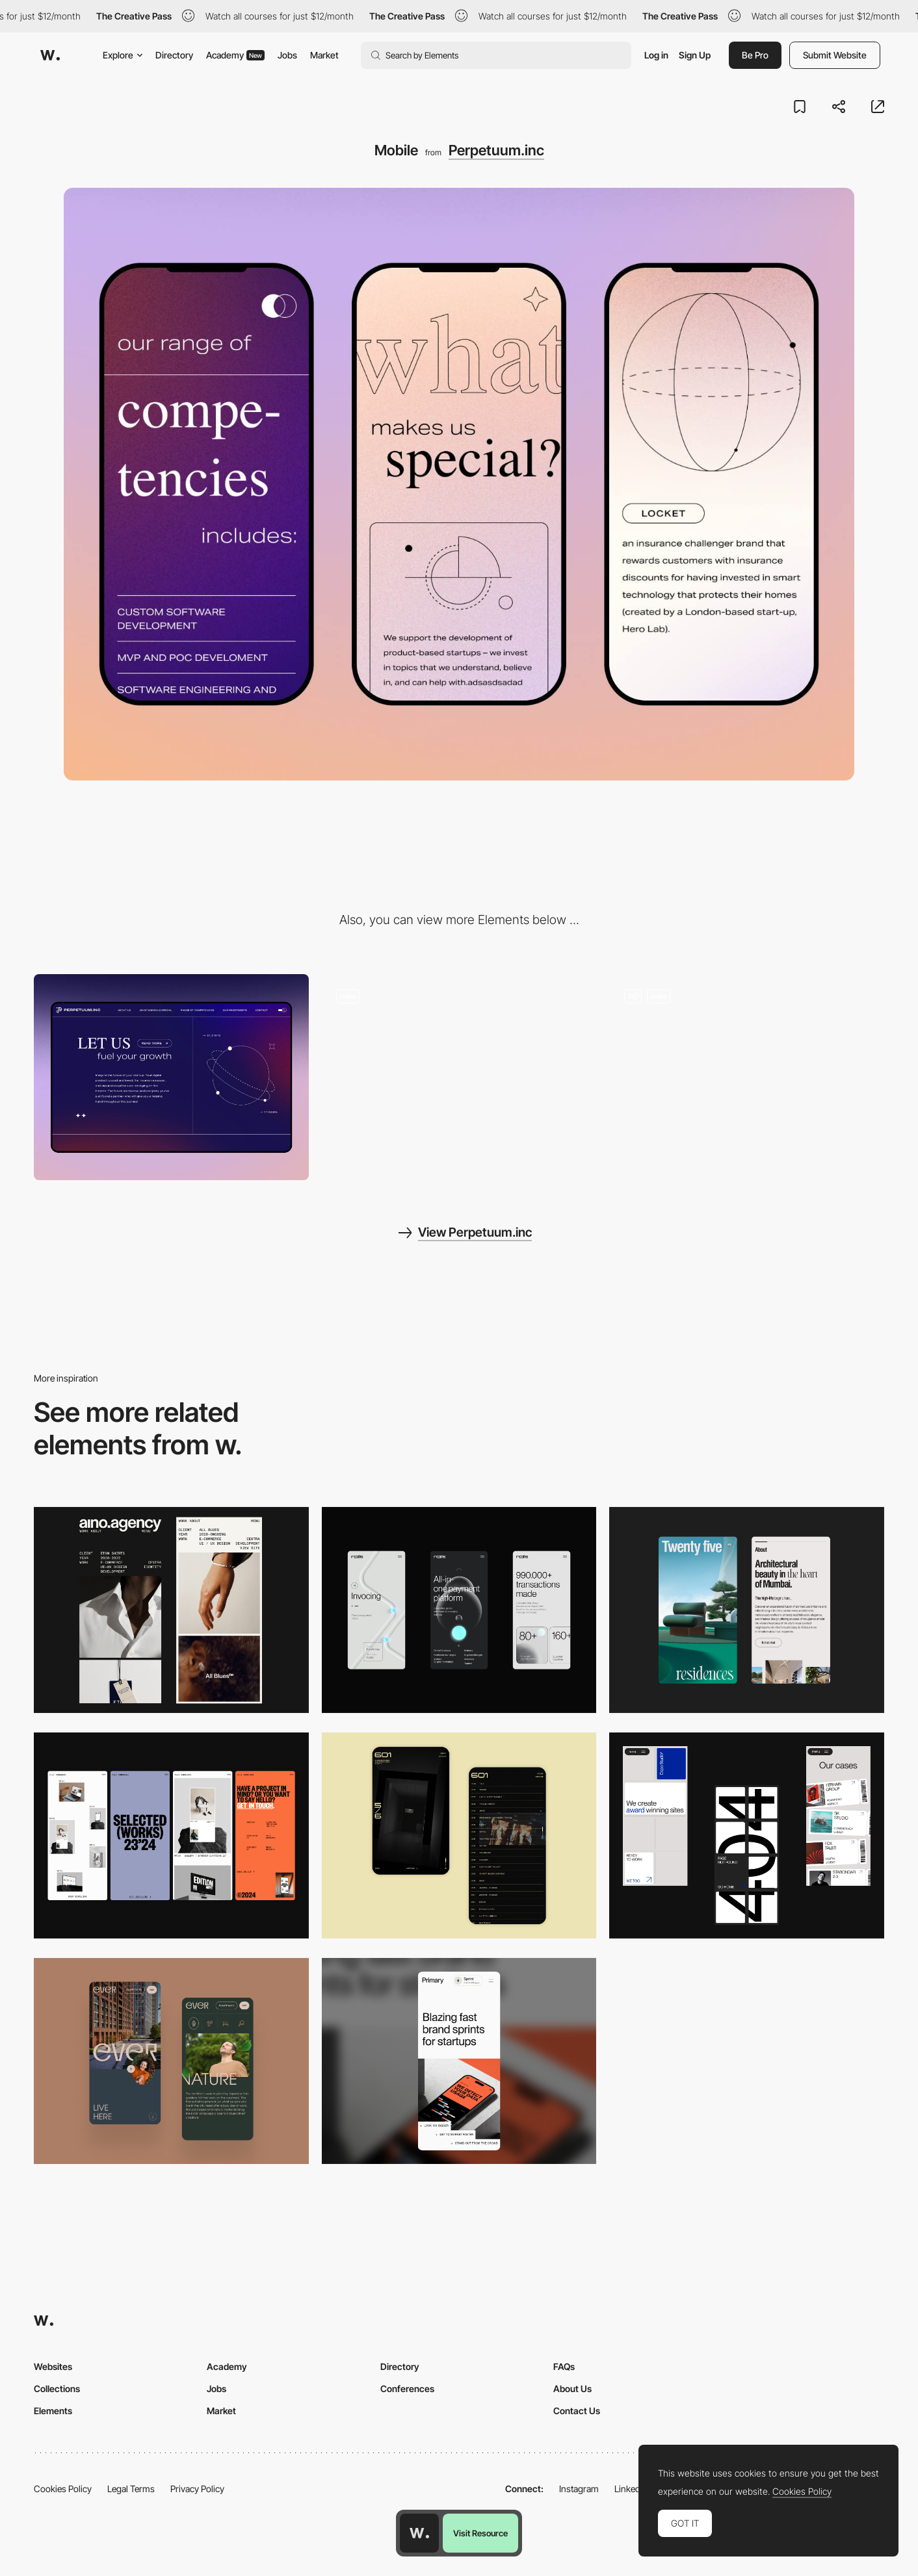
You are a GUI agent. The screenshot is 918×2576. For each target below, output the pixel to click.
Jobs (287, 54)
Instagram (579, 2488)
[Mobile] (171, 1610)
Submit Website (835, 54)
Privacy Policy (197, 2488)
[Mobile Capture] (459, 1835)
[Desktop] (171, 1077)
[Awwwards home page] (419, 2533)
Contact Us (576, 2410)
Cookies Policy (63, 2488)
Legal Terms (131, 2488)
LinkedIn (631, 2488)
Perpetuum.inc (496, 150)
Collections (57, 2388)
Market (324, 54)
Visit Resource (480, 2533)
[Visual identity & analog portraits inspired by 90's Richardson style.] (746, 1077)
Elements (53, 2410)
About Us (572, 2388)
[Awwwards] (50, 55)
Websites (53, 2366)
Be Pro (755, 54)
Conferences (407, 2388)
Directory (174, 54)
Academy (235, 54)
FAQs (564, 2366)
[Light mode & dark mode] (459, 1077)
